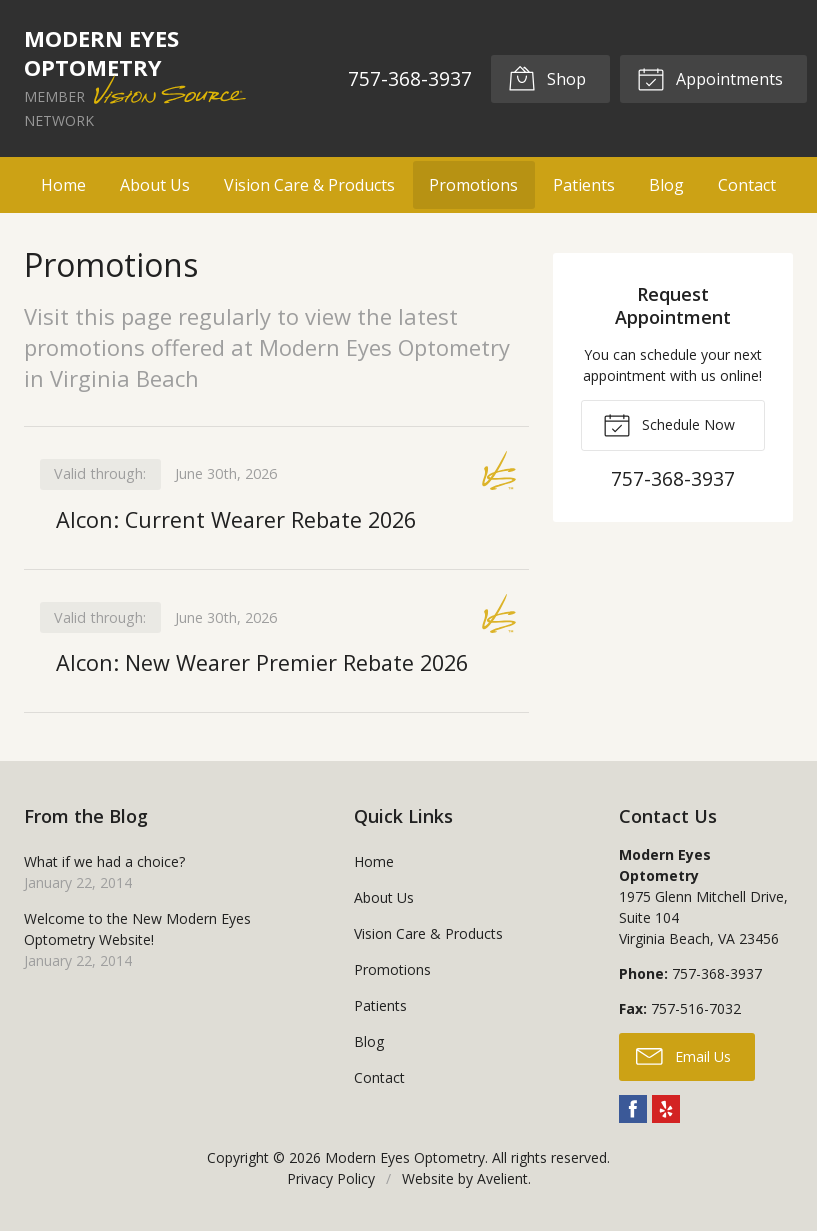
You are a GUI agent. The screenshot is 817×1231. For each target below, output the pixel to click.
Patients (584, 185)
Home (63, 185)
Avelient (502, 1178)
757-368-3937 (410, 78)
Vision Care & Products (309, 185)
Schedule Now (669, 424)
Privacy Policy (331, 1178)
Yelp (666, 1109)
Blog (666, 185)
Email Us (683, 1056)
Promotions (473, 185)
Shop (547, 78)
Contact (747, 185)
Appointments (710, 78)
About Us (155, 185)
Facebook (633, 1109)
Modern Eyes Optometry (405, 1157)
